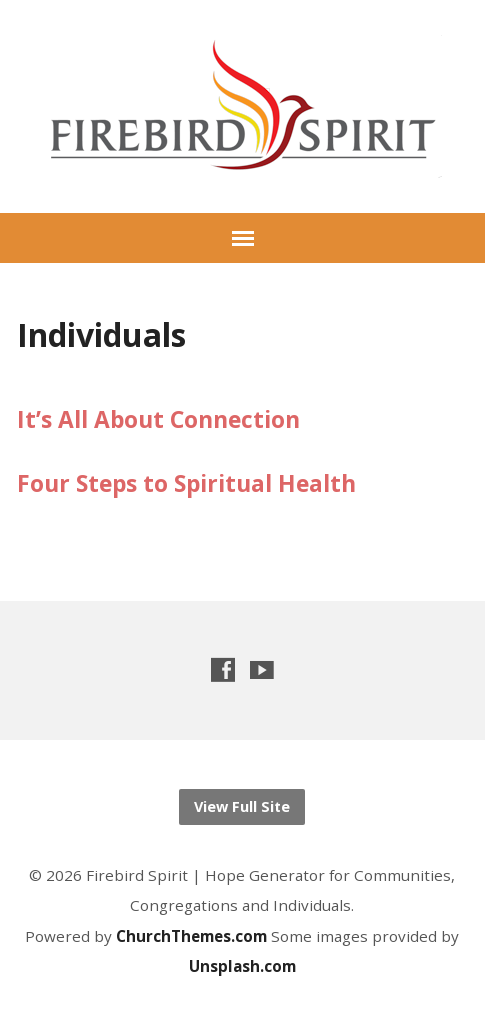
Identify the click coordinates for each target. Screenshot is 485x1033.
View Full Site (242, 806)
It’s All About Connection (158, 419)
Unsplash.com (242, 966)
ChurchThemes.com (193, 936)
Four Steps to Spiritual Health (186, 483)
